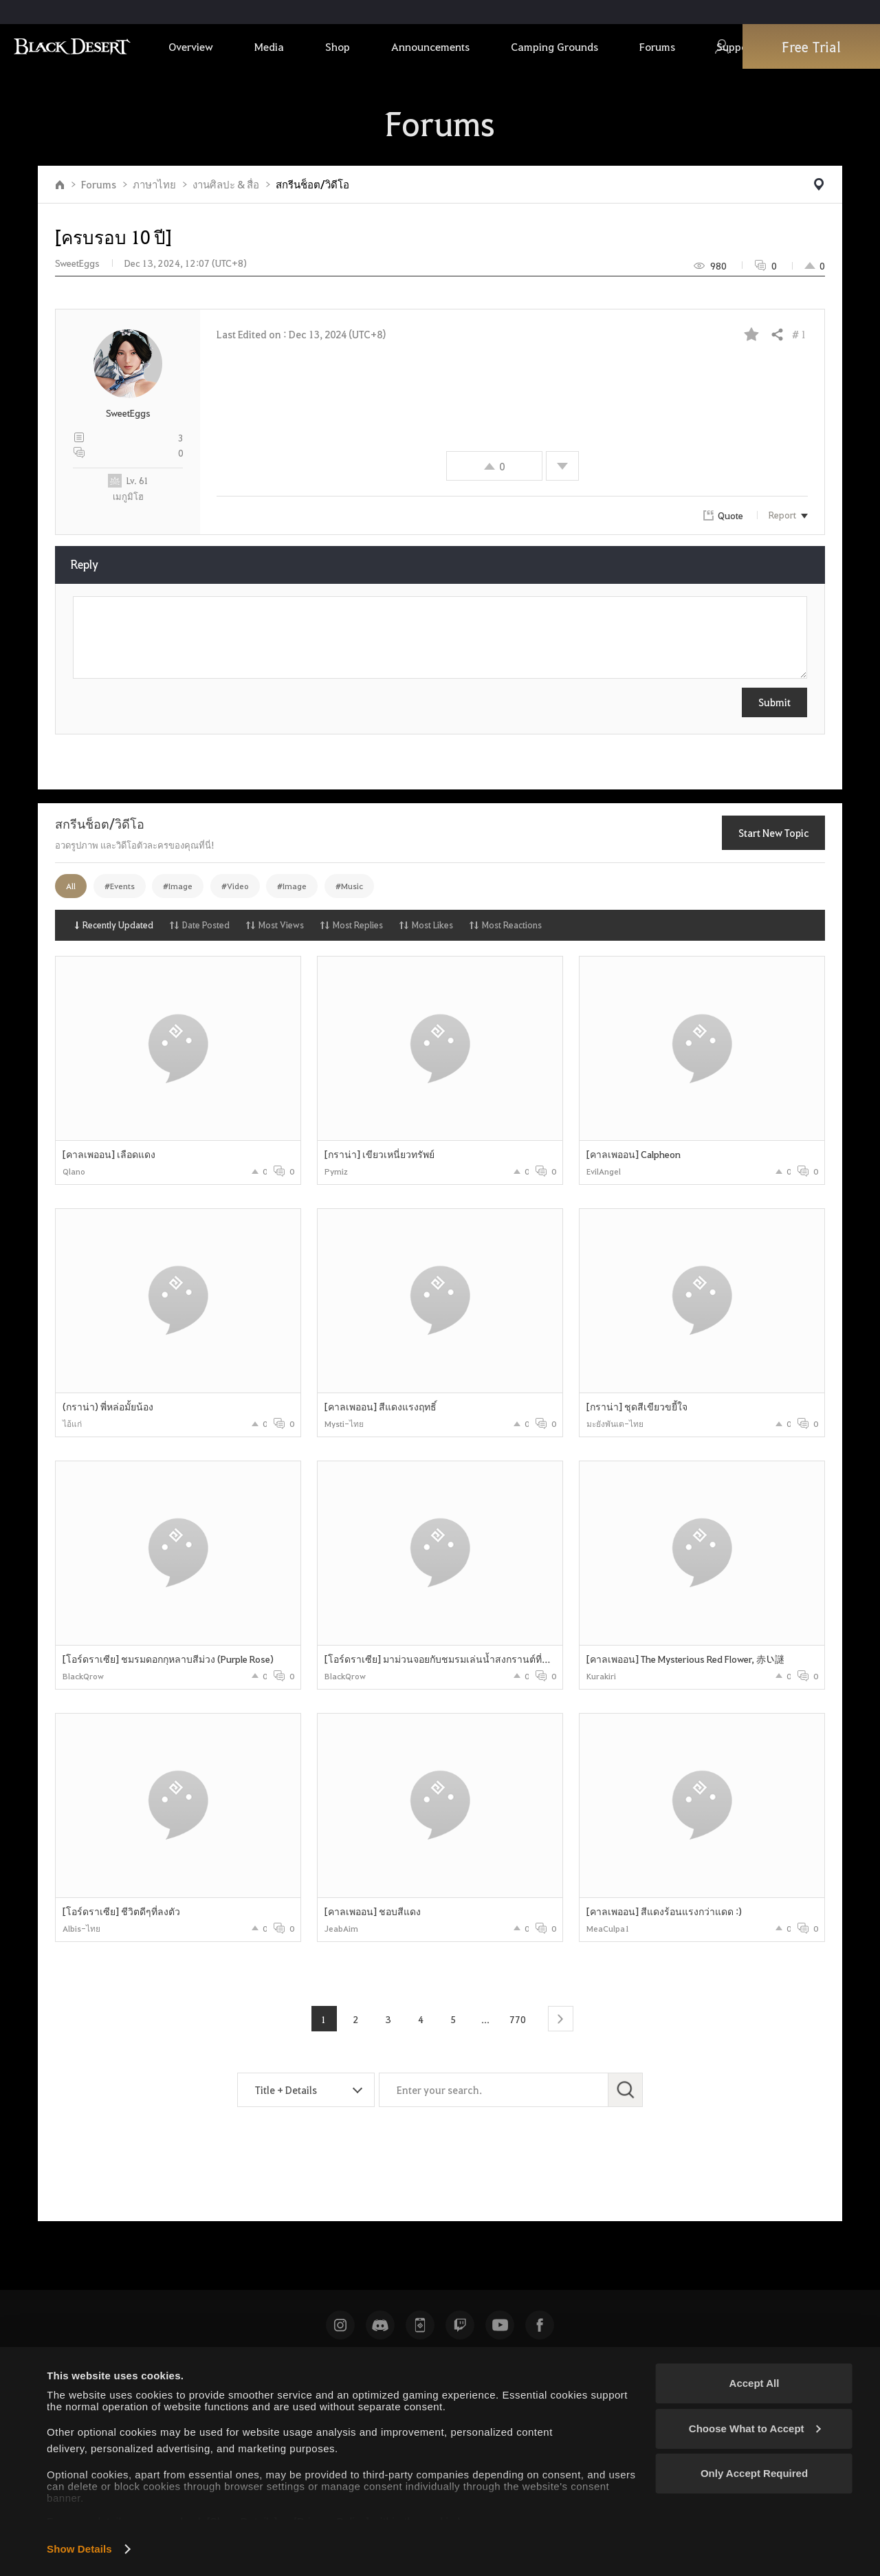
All (71, 885)
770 (517, 2019)
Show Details (79, 2549)
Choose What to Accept (755, 2428)
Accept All (754, 2383)
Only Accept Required (754, 2473)
